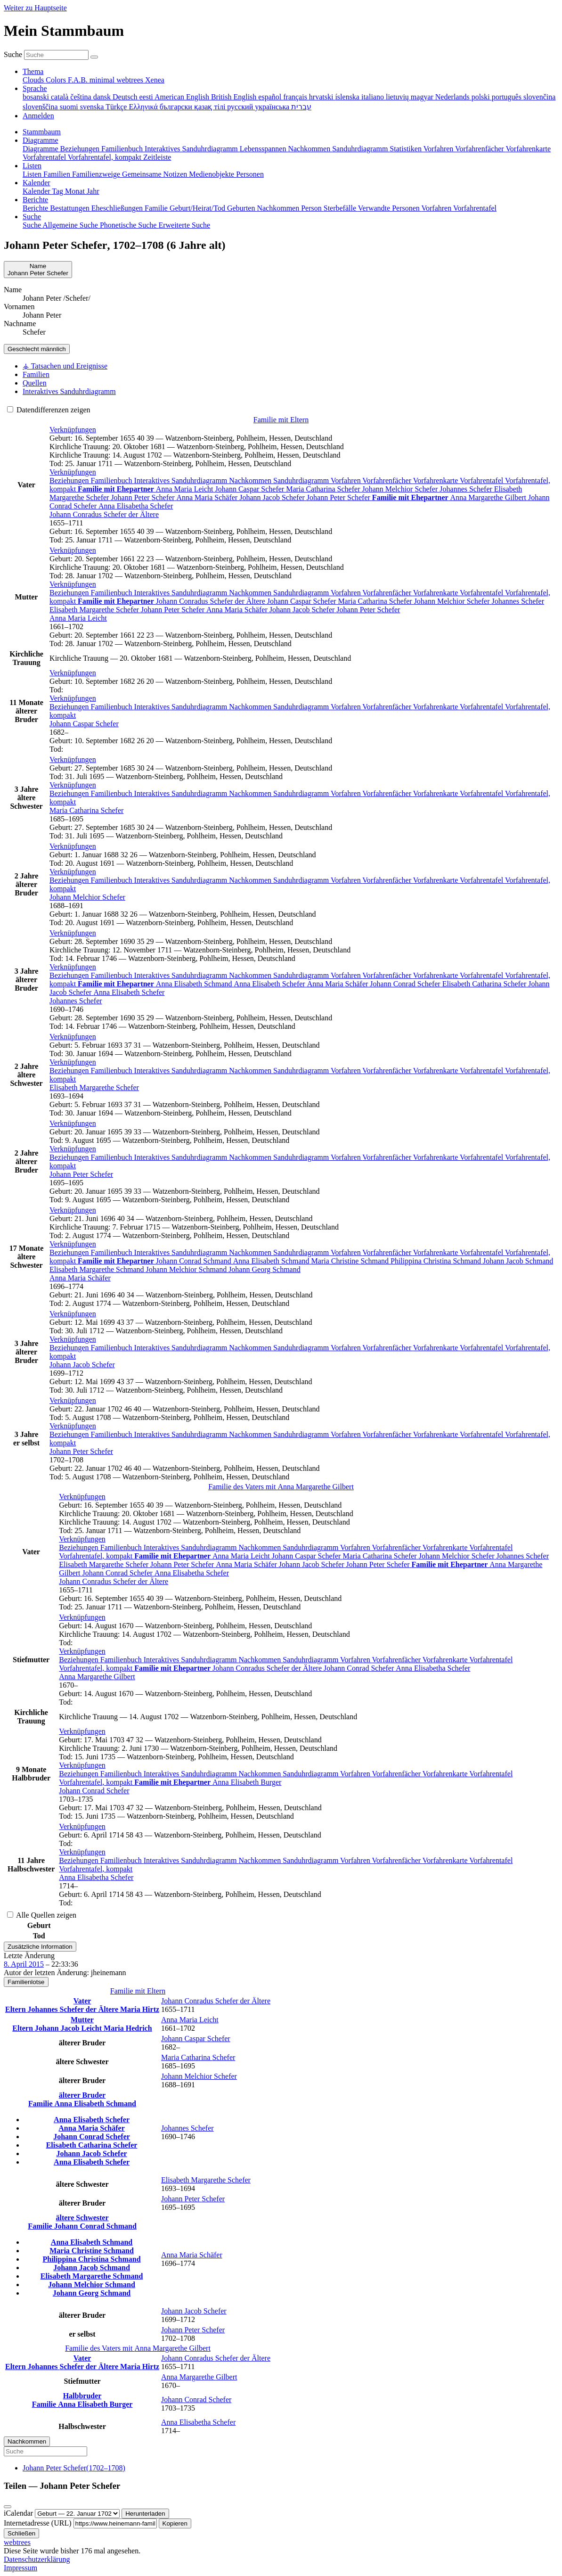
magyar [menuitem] (423, 97)
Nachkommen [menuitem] (310, 149)
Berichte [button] (35, 200)
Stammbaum (42, 132)
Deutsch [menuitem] (126, 97)
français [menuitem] (296, 97)
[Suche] (94, 57)
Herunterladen (145, 2513)
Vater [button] (82, 2001)
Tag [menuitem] (58, 191)
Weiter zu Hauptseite (35, 8)
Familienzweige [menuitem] (97, 174)
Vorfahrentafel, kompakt (96, 1556)
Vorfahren (346, 480)
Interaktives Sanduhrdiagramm (181, 480)
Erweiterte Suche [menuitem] (184, 225)
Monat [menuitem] (76, 191)
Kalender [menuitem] (37, 191)
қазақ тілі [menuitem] (210, 107)
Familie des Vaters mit (281, 1487)
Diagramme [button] (40, 140)
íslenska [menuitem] (348, 97)
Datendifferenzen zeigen (48, 410)
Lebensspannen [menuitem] (264, 149)
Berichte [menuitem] (36, 208)
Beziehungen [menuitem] (81, 149)
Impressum (20, 2568)
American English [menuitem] (183, 97)
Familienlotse (26, 1981)
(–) (74, 2468)
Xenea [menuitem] (154, 80)
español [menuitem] (270, 97)
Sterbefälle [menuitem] (341, 208)
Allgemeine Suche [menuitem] (71, 225)
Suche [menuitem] (32, 225)
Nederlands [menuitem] (453, 97)
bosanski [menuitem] (37, 97)
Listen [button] (32, 166)
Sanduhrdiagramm (302, 480)
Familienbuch (112, 480)
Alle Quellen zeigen (41, 1915)
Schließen (21, 2533)
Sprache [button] (35, 88)
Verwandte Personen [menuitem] (390, 208)
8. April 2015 (24, 1964)
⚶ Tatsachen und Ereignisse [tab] (65, 366)
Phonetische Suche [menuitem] (129, 225)
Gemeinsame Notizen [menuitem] (155, 174)
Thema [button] (33, 71)
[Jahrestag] (77, 2513)
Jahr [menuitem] (93, 191)
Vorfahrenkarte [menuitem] (528, 149)
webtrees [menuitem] (130, 80)
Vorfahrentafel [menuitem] (45, 157)
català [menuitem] (60, 97)
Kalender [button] (36, 183)
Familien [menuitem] (57, 174)
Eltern (16, 2009)
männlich (37, 349)
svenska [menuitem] (93, 107)
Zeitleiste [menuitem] (157, 157)
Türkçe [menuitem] (117, 107)
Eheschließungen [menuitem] (118, 208)
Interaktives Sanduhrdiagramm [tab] (69, 391)
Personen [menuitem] (250, 174)
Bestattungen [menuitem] (70, 208)
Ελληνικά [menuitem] (144, 107)
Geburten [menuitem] (242, 208)
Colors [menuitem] (57, 80)
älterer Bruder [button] (82, 2095)
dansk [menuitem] (103, 97)
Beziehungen (70, 480)
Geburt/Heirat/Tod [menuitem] (198, 208)
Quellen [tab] (35, 383)
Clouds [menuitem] (34, 80)
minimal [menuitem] (103, 80)
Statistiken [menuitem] (406, 149)
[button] (72, 430)
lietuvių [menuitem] (398, 97)
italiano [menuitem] (373, 97)
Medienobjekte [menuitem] (212, 174)
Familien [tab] (36, 374)
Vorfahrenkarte (436, 480)
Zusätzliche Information (40, 1946)
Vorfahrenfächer (387, 480)
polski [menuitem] (482, 97)
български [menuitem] (177, 107)
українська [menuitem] (273, 107)
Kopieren (175, 2523)
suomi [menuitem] (70, 107)
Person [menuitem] (312, 208)
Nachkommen (251, 480)
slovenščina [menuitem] (41, 107)
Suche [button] (32, 217)
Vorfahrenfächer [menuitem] (480, 149)
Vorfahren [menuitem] (439, 149)
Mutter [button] (82, 2020)
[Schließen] (7, 2506)
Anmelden (38, 116)
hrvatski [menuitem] (322, 97)
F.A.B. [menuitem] (79, 80)
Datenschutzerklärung (37, 2559)
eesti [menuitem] (146, 97)
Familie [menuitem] (157, 208)
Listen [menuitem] (33, 174)
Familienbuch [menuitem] (123, 149)
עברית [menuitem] (301, 107)
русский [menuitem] (241, 107)
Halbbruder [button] (82, 2396)
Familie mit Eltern (281, 420)
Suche (13, 54)
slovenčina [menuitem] (539, 97)
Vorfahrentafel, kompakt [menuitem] (105, 157)
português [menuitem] (507, 97)
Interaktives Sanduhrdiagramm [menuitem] (192, 149)
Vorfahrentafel (482, 480)
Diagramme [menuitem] (41, 149)
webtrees (17, 2542)
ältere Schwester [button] (82, 2218)
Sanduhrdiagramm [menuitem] (361, 149)
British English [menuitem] (234, 97)
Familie (41, 2104)
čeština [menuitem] (81, 97)
